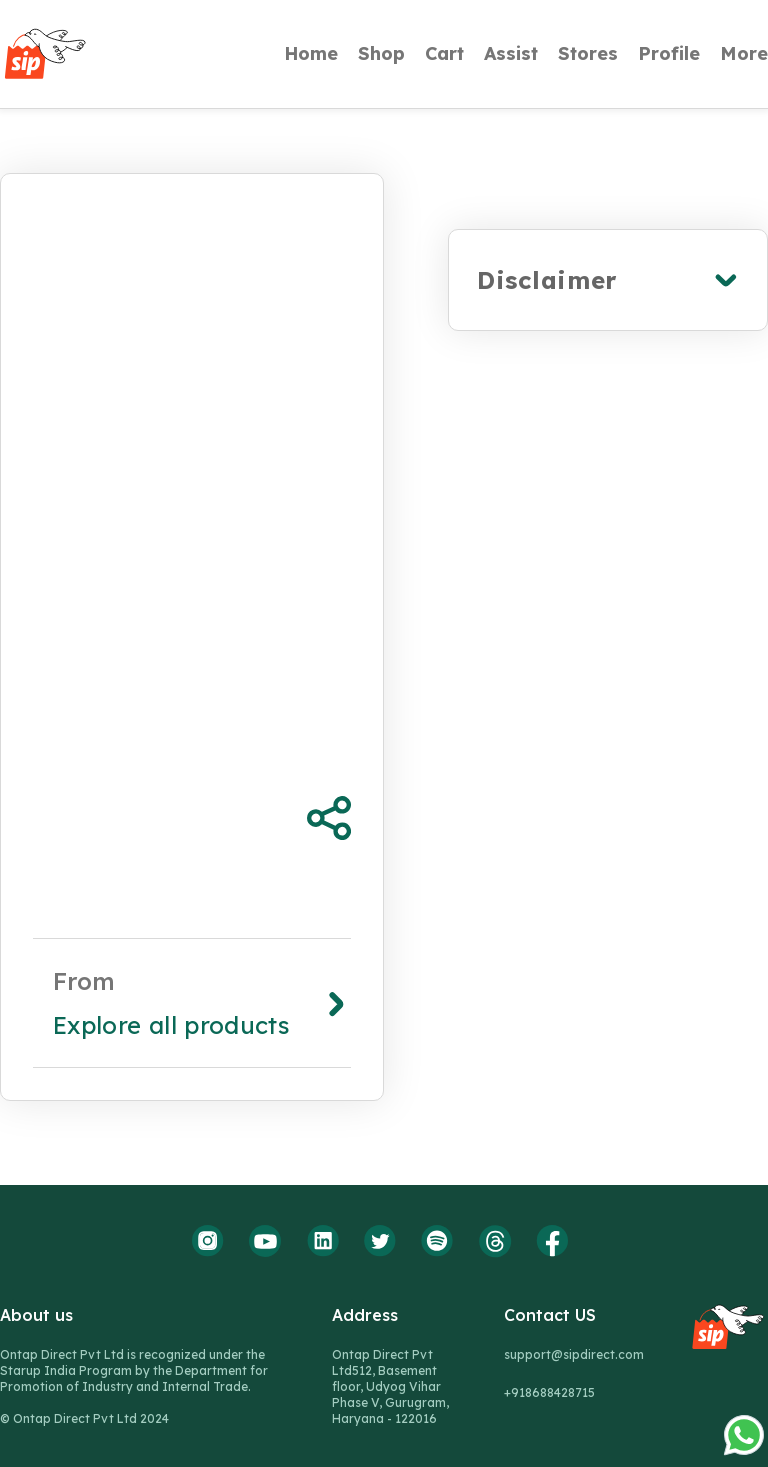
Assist (511, 54)
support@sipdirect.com (574, 1354)
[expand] (608, 280)
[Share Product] (329, 818)
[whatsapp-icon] (744, 1153)
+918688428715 (549, 1392)
